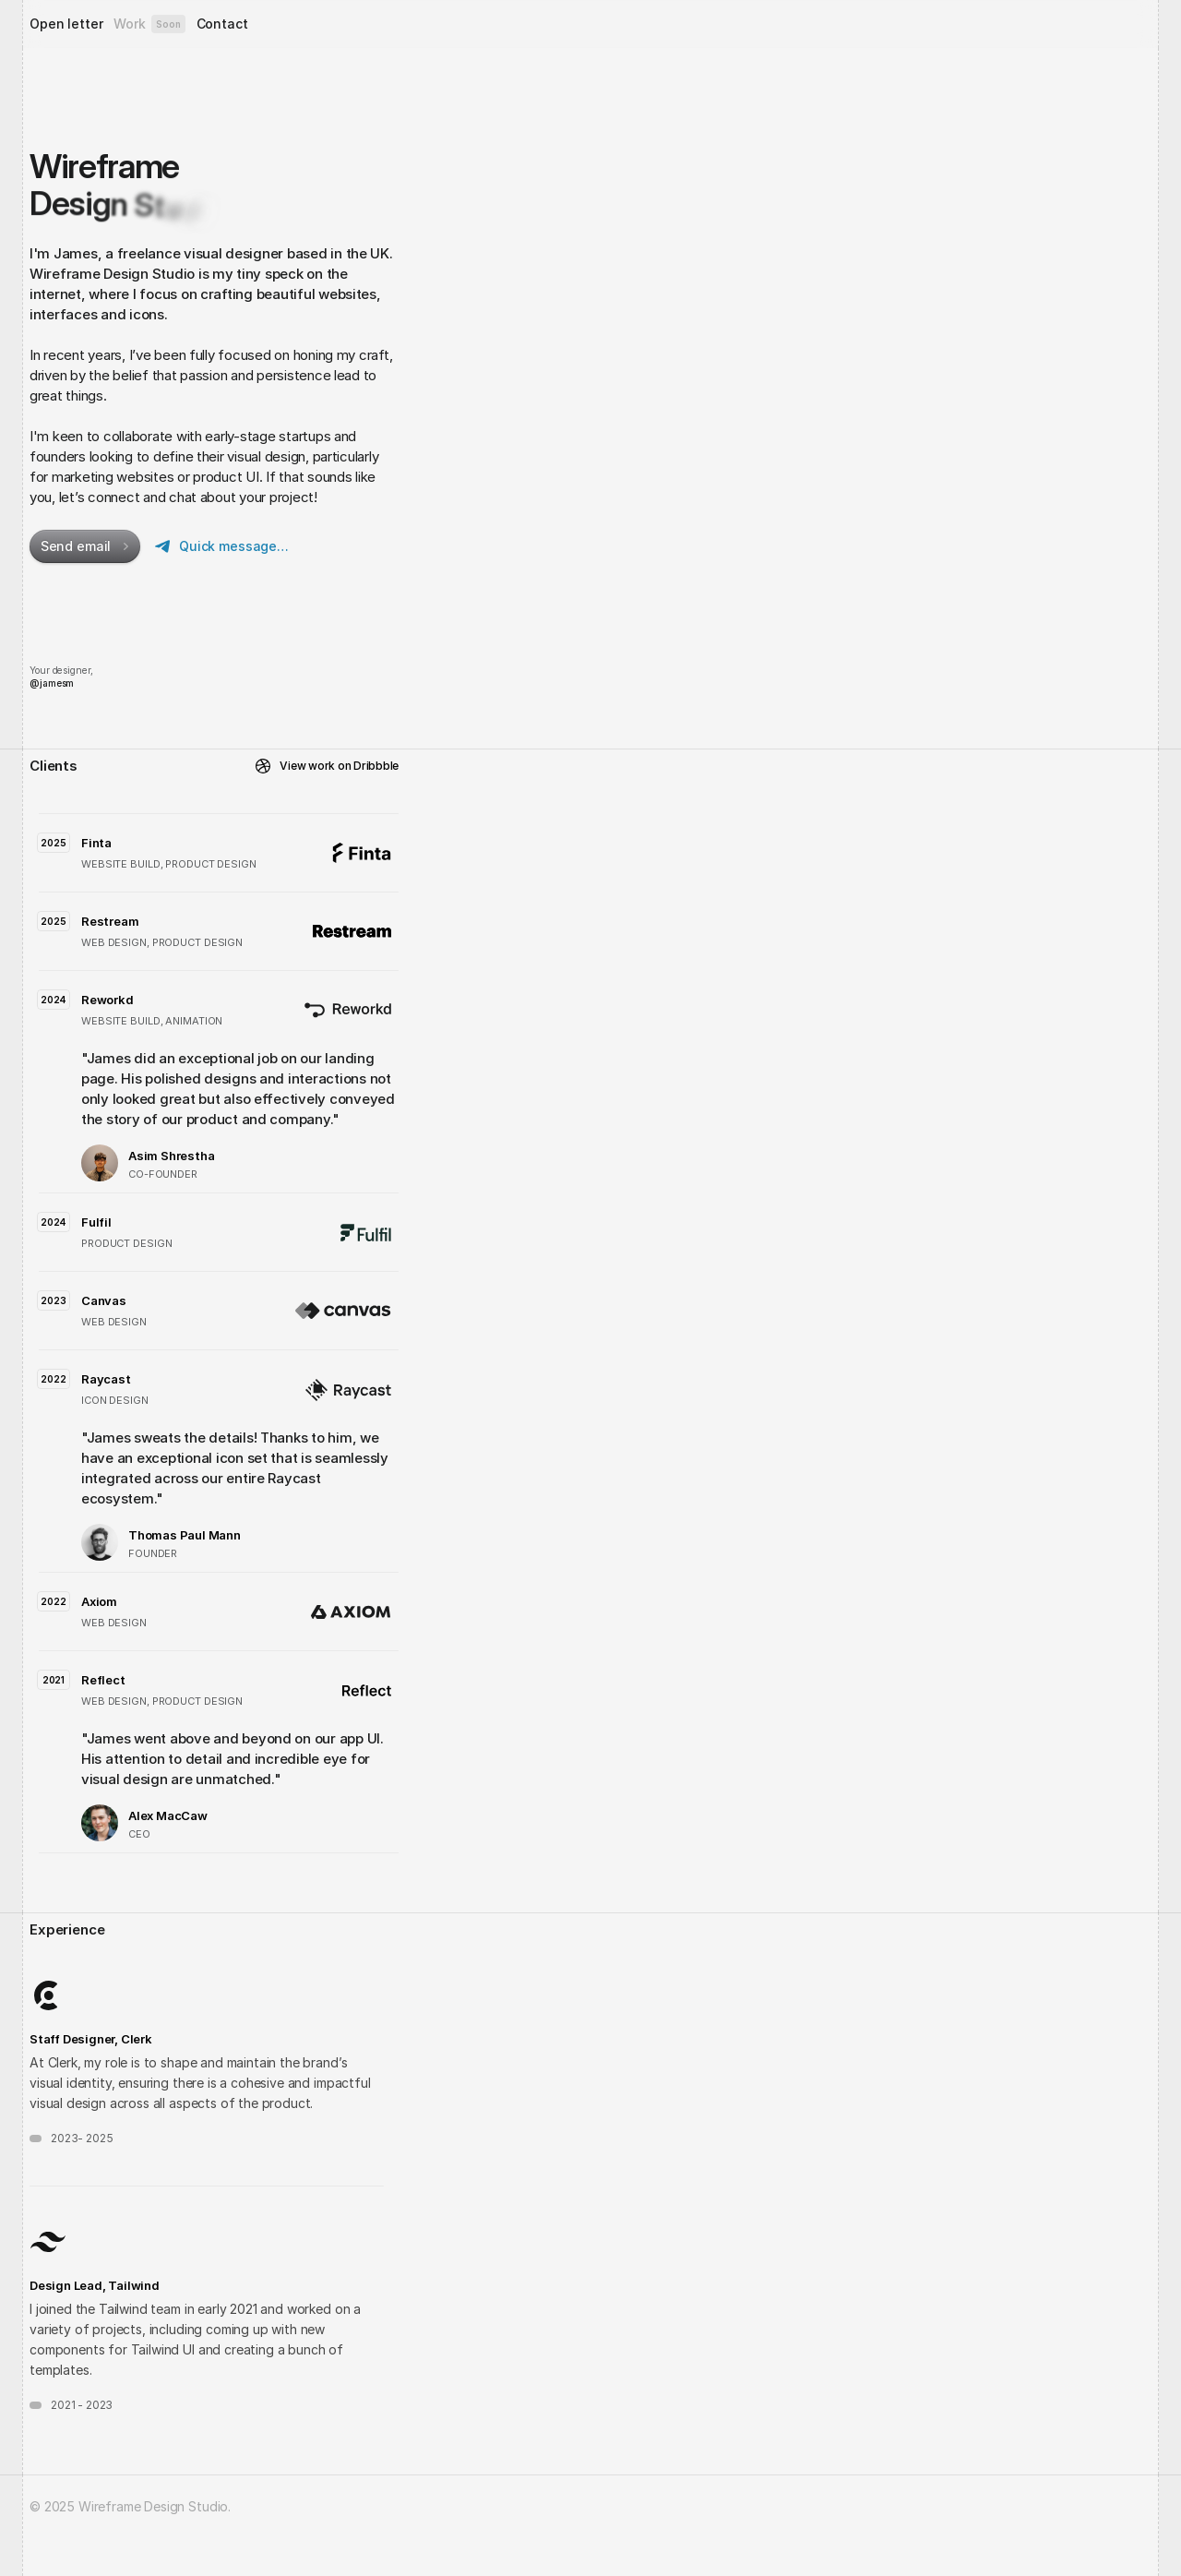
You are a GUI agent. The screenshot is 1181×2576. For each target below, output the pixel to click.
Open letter (66, 23)
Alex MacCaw (168, 1815)
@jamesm (52, 683)
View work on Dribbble (339, 766)
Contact (222, 23)
